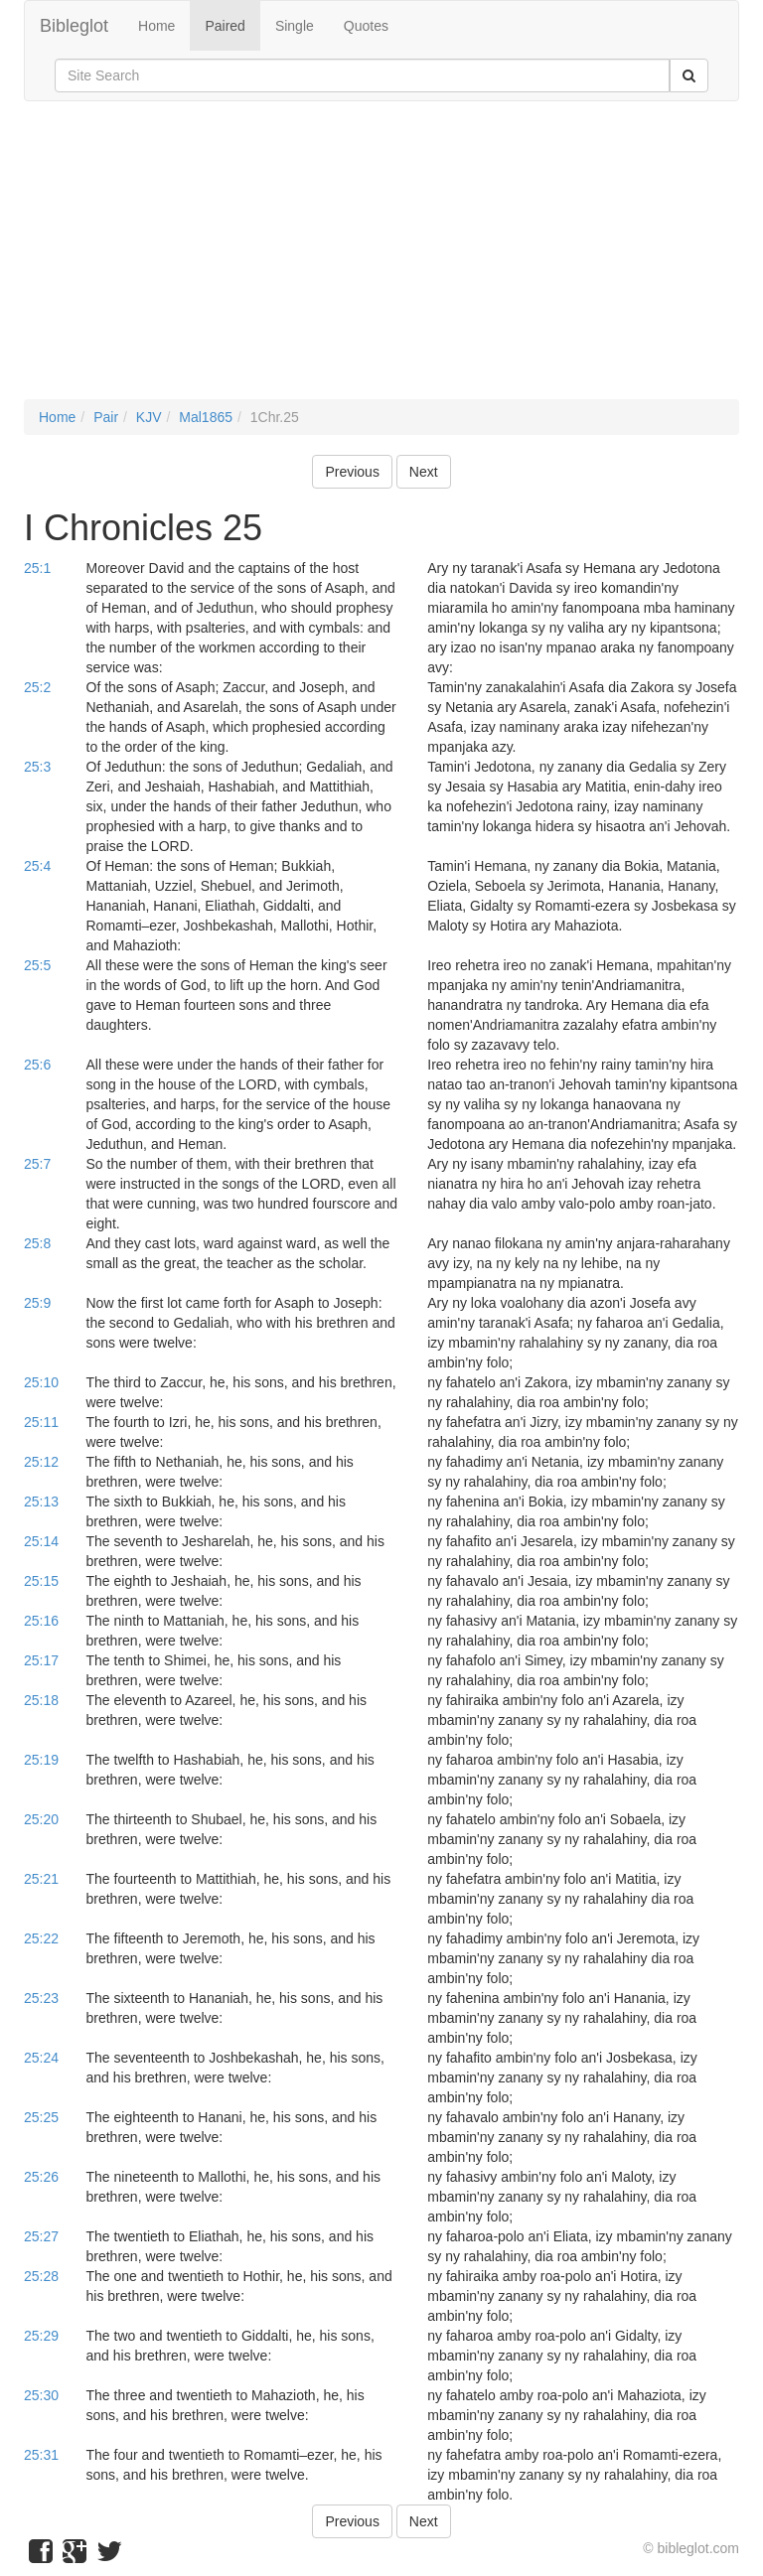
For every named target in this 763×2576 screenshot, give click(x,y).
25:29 (41, 2336)
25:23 (41, 1998)
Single (294, 26)
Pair (105, 417)
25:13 (41, 1501)
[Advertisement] (381, 260)
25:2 (37, 687)
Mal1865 (205, 417)
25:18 (41, 1700)
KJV (149, 417)
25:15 (41, 1581)
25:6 (37, 1065)
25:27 (41, 2236)
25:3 (37, 767)
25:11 (41, 1422)
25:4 (37, 866)
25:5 (37, 965)
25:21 (41, 1879)
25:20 (41, 1819)
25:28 (41, 2276)
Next (423, 472)
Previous (352, 472)
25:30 (41, 2395)
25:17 (41, 1660)
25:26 (41, 2177)
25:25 (41, 2117)
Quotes (366, 26)
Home (156, 26)
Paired (224, 26)
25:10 (41, 1382)
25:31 (41, 2455)
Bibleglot (74, 26)
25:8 (37, 1243)
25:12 (41, 1462)
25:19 (41, 1760)
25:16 (41, 1621)
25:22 (41, 1938)
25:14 (41, 1541)
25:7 (37, 1164)
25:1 (37, 568)
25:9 (37, 1303)
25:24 (41, 2058)
